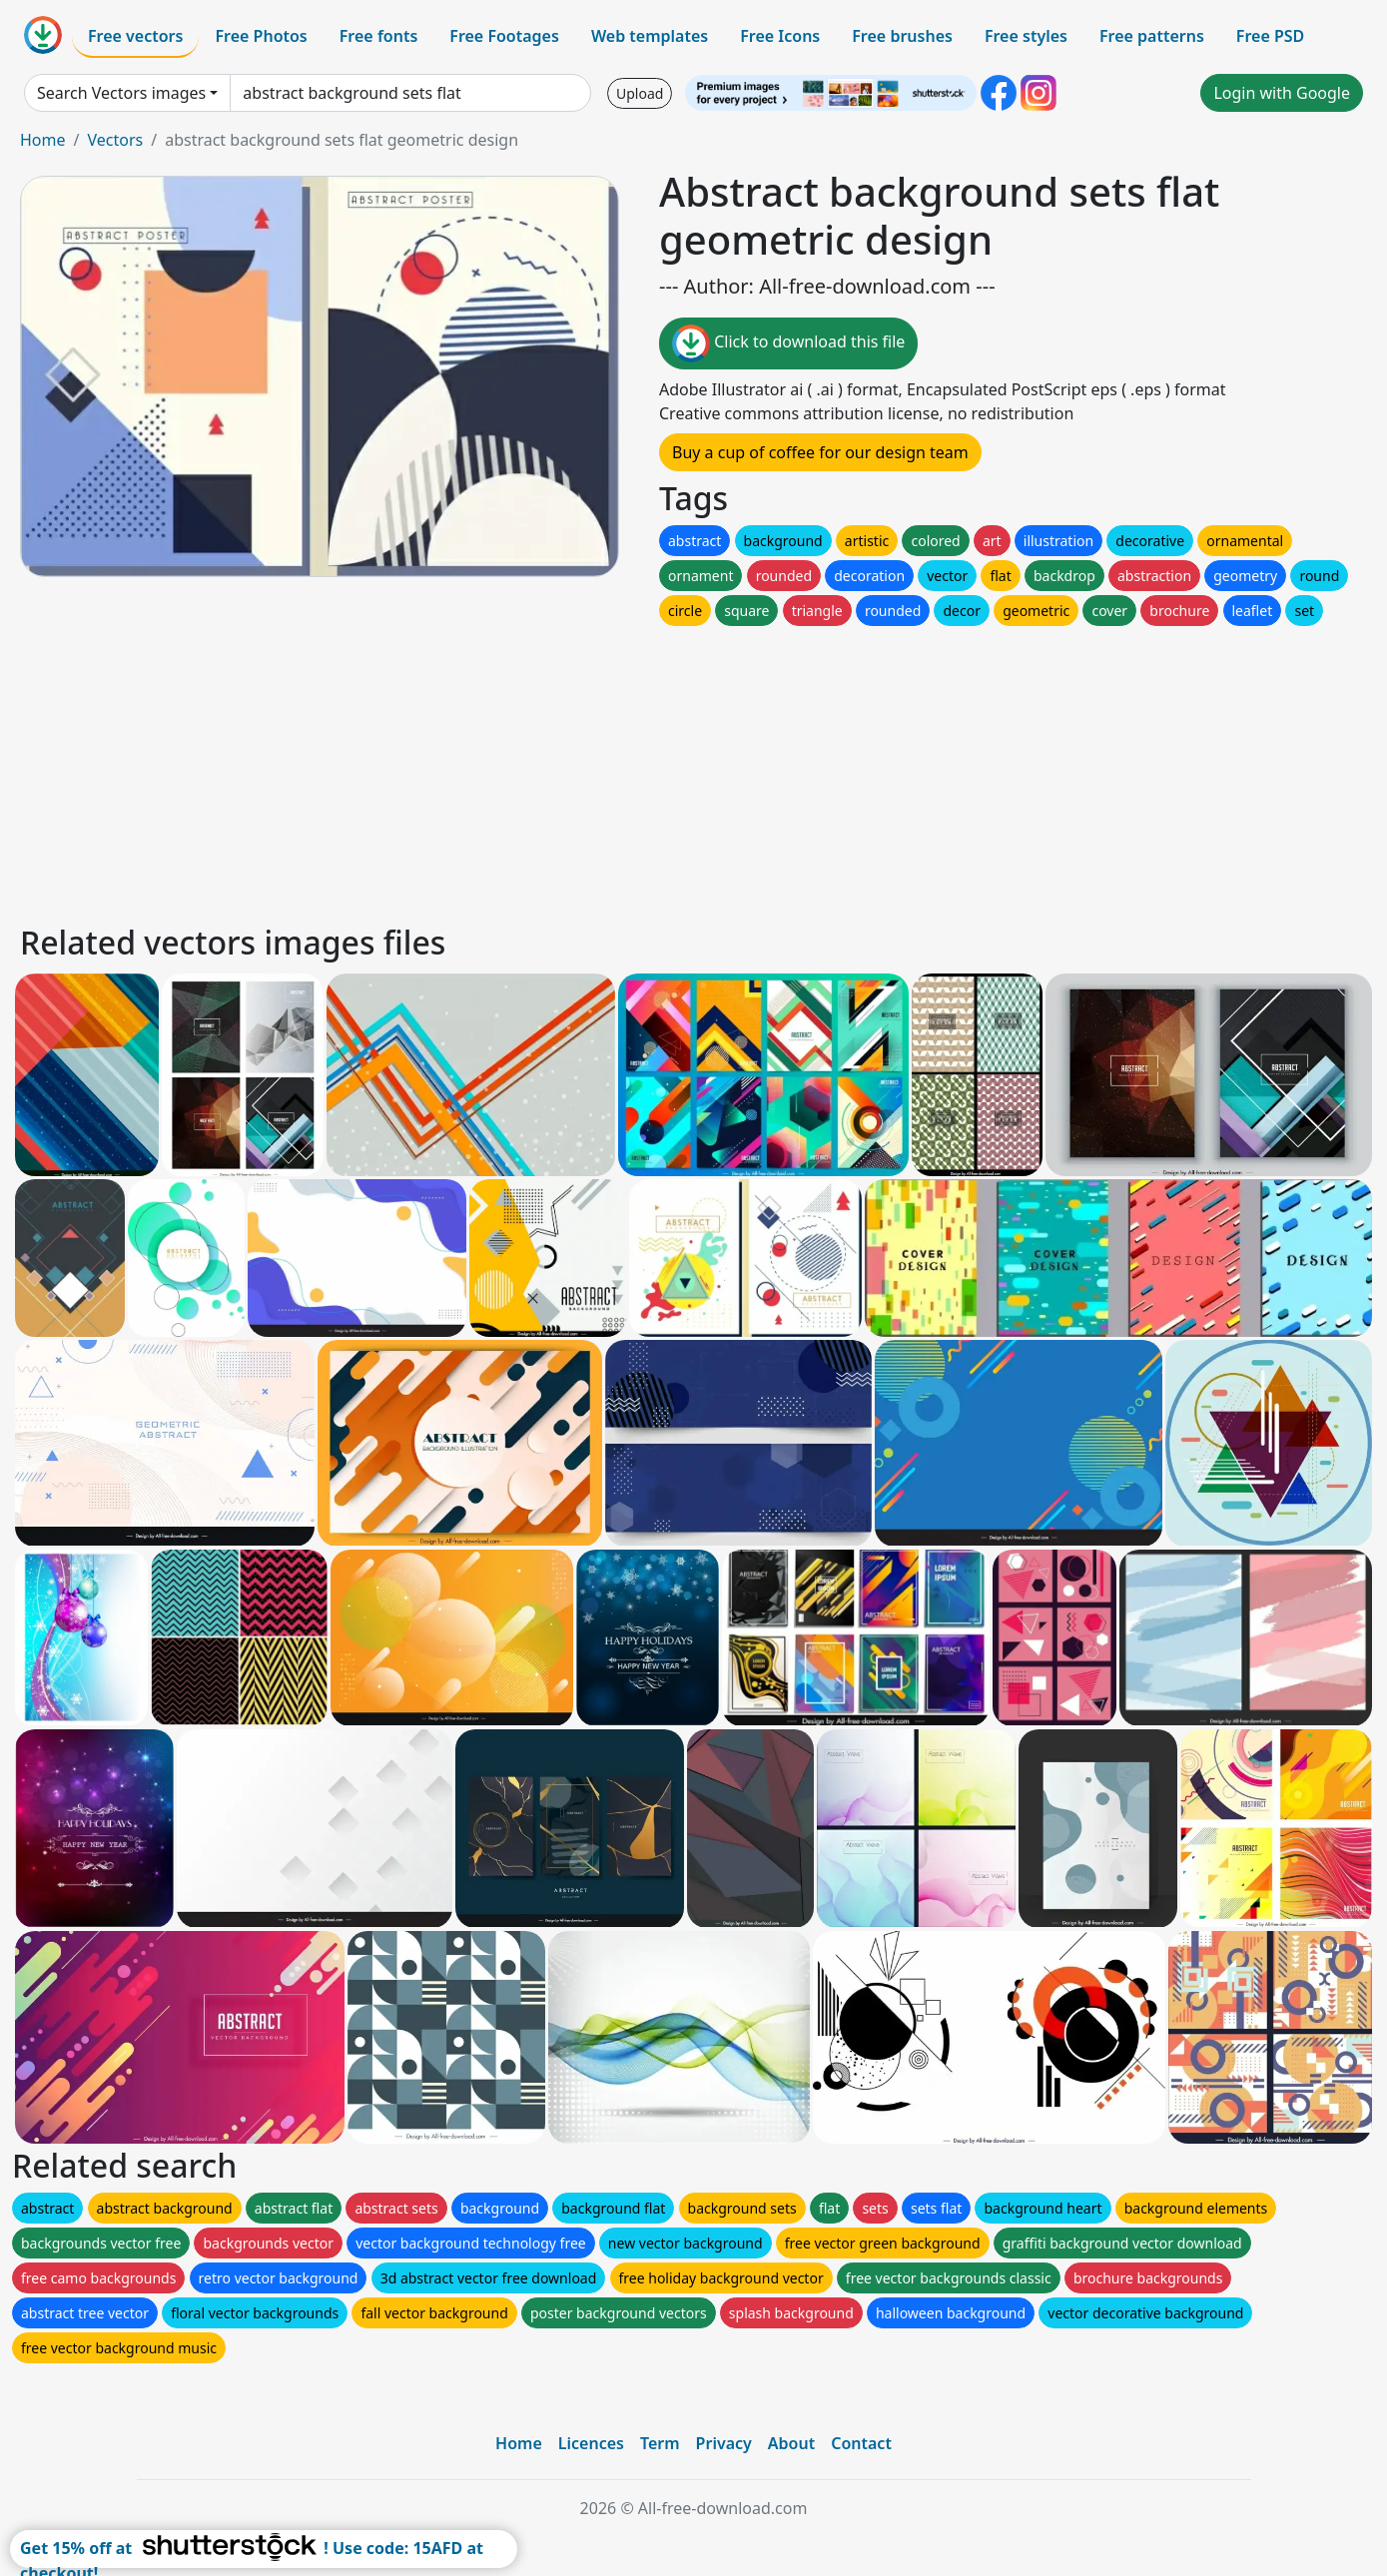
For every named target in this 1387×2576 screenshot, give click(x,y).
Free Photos (261, 36)
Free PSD (1270, 36)
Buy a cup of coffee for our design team (820, 452)
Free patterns (1151, 36)
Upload (639, 93)
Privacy (724, 2443)
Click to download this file (788, 343)
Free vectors (135, 36)
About (791, 2443)
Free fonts (379, 36)
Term (660, 2443)
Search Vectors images (121, 93)
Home (43, 140)
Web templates (649, 36)
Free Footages (504, 36)
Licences (591, 2443)
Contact (861, 2443)
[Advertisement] (617, 770)
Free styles (1026, 36)
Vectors (115, 140)
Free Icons (780, 36)
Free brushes (902, 36)
